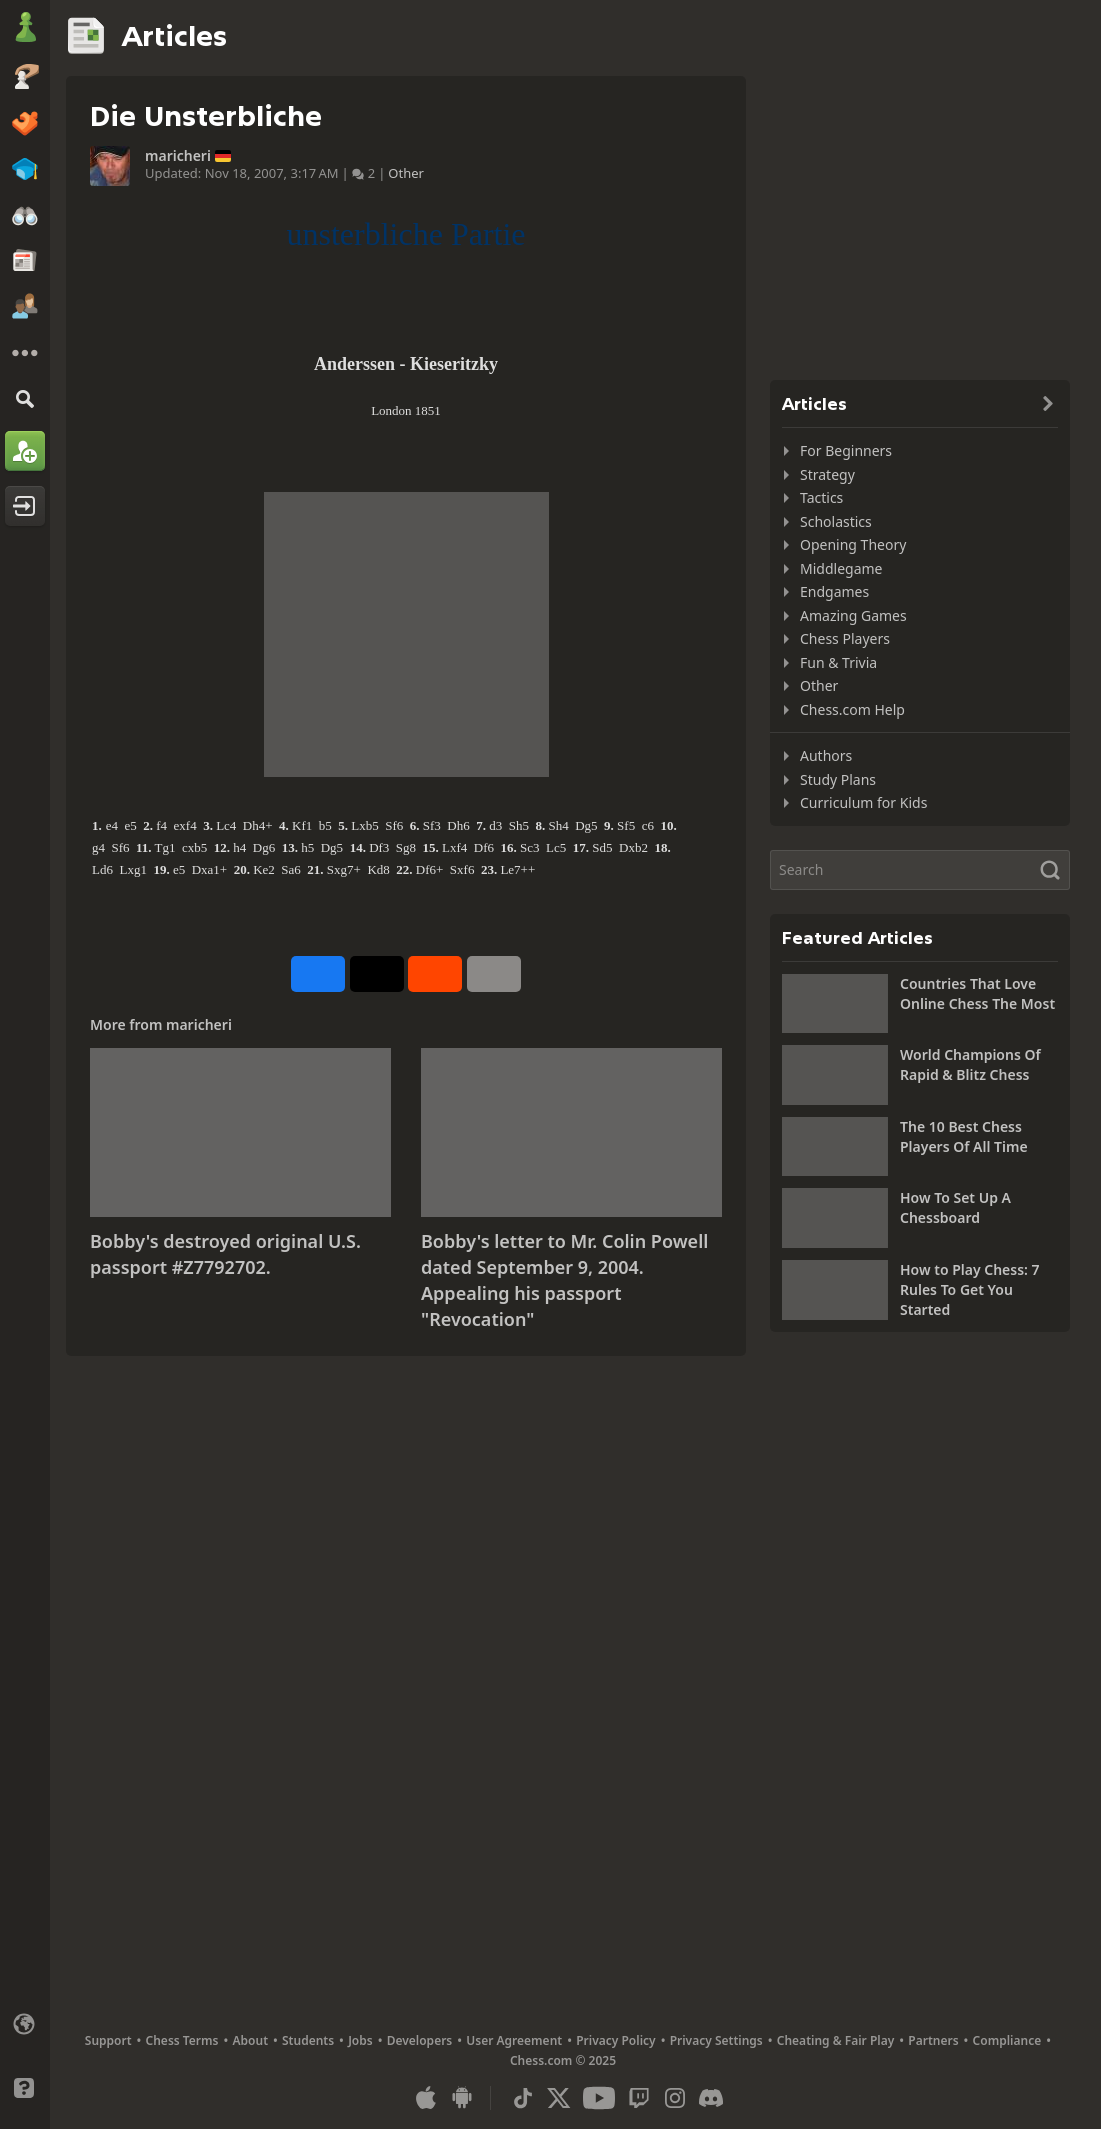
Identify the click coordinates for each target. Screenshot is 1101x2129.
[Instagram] (675, 2098)
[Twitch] (639, 2098)
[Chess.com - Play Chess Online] (25, 29)
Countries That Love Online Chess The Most (977, 993)
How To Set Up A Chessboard (955, 1207)
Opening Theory (853, 544)
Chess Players (845, 638)
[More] (25, 353)
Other (406, 173)
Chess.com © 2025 (563, 2060)
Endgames (834, 591)
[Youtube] (599, 2098)
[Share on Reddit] (435, 974)
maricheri (178, 156)
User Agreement (514, 2040)
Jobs (360, 2040)
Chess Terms (182, 2040)
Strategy (827, 474)
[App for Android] (462, 2098)
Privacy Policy (615, 2040)
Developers (420, 2040)
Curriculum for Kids (863, 802)
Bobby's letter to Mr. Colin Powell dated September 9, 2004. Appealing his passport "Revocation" (564, 1279)
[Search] (25, 398)
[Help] (25, 2088)
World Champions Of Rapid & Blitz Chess (970, 1064)
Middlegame (841, 568)
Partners (933, 2040)
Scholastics (836, 521)
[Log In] (25, 506)
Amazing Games (853, 615)
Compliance (1007, 2040)
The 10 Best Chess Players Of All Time (964, 1136)
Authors (826, 755)
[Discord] (711, 2098)
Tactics (821, 497)
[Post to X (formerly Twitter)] (377, 974)
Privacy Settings (716, 2040)
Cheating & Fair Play (836, 2040)
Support (108, 2040)
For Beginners (846, 450)
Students (308, 2040)
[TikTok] (523, 2098)
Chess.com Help (852, 709)
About (251, 2040)
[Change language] (25, 2024)
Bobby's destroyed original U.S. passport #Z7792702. (225, 1254)
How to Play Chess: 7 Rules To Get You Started (970, 1289)
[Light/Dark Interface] (25, 2056)
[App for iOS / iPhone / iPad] (426, 2098)
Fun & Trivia (838, 662)
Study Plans (838, 779)
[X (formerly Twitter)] (559, 2098)
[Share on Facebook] (318, 974)
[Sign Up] (25, 451)
